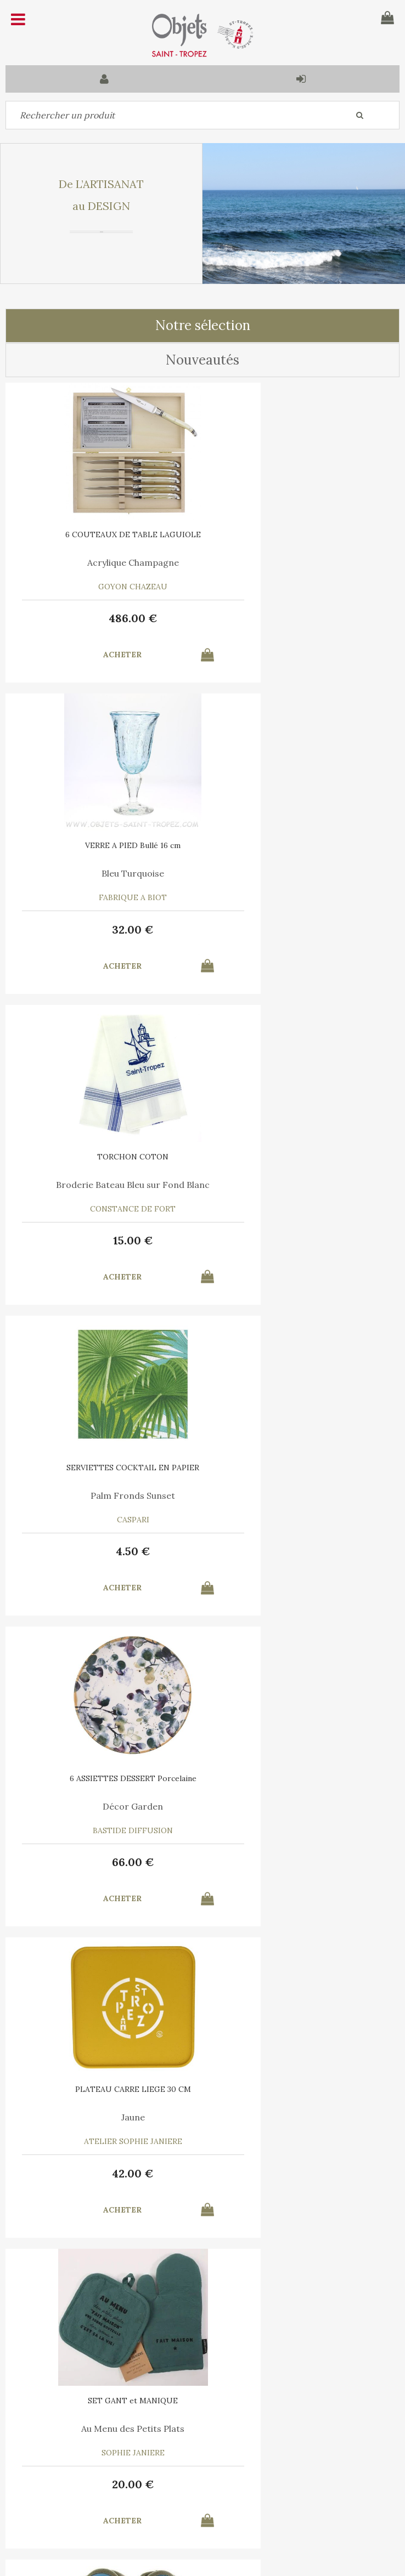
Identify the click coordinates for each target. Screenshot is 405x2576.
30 (301, 1862)
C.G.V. (158, 2419)
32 (301, 618)
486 (104, 618)
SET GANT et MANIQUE (104, 1467)
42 (301, 1240)
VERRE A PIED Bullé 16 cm (301, 534)
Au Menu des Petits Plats (104, 1495)
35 (104, 2173)
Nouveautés (202, 359)
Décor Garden (104, 1184)
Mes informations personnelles (154, 2499)
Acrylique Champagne (104, 562)
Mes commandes (44, 2499)
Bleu (301, 1495)
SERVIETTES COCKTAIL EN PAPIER (301, 845)
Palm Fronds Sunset (301, 873)
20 (104, 1551)
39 (301, 1551)
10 (104, 1862)
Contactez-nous (43, 2473)
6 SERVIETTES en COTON (301, 1778)
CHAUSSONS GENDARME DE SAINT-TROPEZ (301, 1471)
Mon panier (132, 2473)
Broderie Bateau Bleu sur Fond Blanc (104, 873)
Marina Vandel (104, 1806)
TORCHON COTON (104, 845)
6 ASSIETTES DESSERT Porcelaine (104, 1157)
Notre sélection (202, 325)
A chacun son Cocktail (301, 1806)
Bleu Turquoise (301, 562)
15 (104, 929)
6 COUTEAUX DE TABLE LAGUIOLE (104, 534)
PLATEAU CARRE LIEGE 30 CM (301, 1157)
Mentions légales (226, 2419)
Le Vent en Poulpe (104, 2117)
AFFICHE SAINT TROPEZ (104, 1778)
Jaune (301, 1184)
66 (104, 1240)
